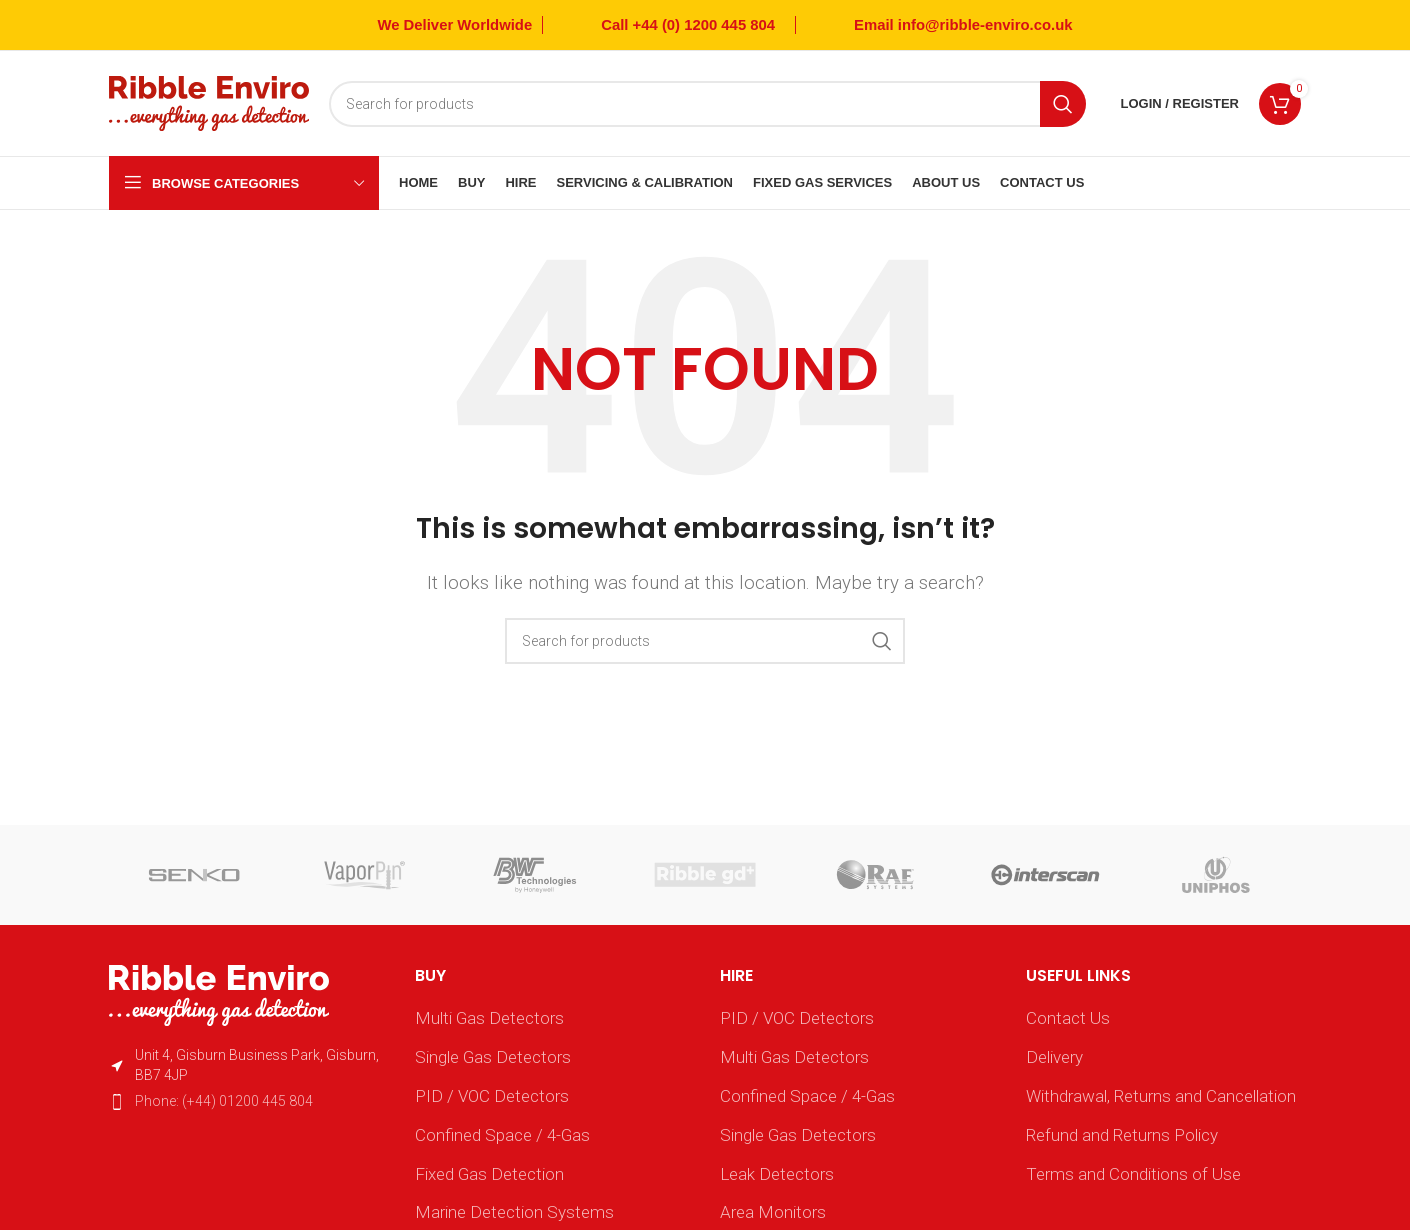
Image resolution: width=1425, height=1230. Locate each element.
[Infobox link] (669, 25)
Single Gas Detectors (493, 1057)
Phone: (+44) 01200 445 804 (224, 1101)
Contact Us (1068, 1018)
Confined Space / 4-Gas (502, 1135)
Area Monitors (773, 1212)
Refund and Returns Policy (1122, 1135)
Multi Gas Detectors (489, 1018)
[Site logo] (209, 102)
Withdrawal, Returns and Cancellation (1161, 1096)
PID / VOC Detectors (492, 1096)
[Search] (707, 104)
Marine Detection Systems (514, 1212)
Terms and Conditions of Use (1133, 1174)
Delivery (1054, 1057)
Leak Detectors (777, 1174)
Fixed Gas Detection (489, 1174)
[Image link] (219, 994)
